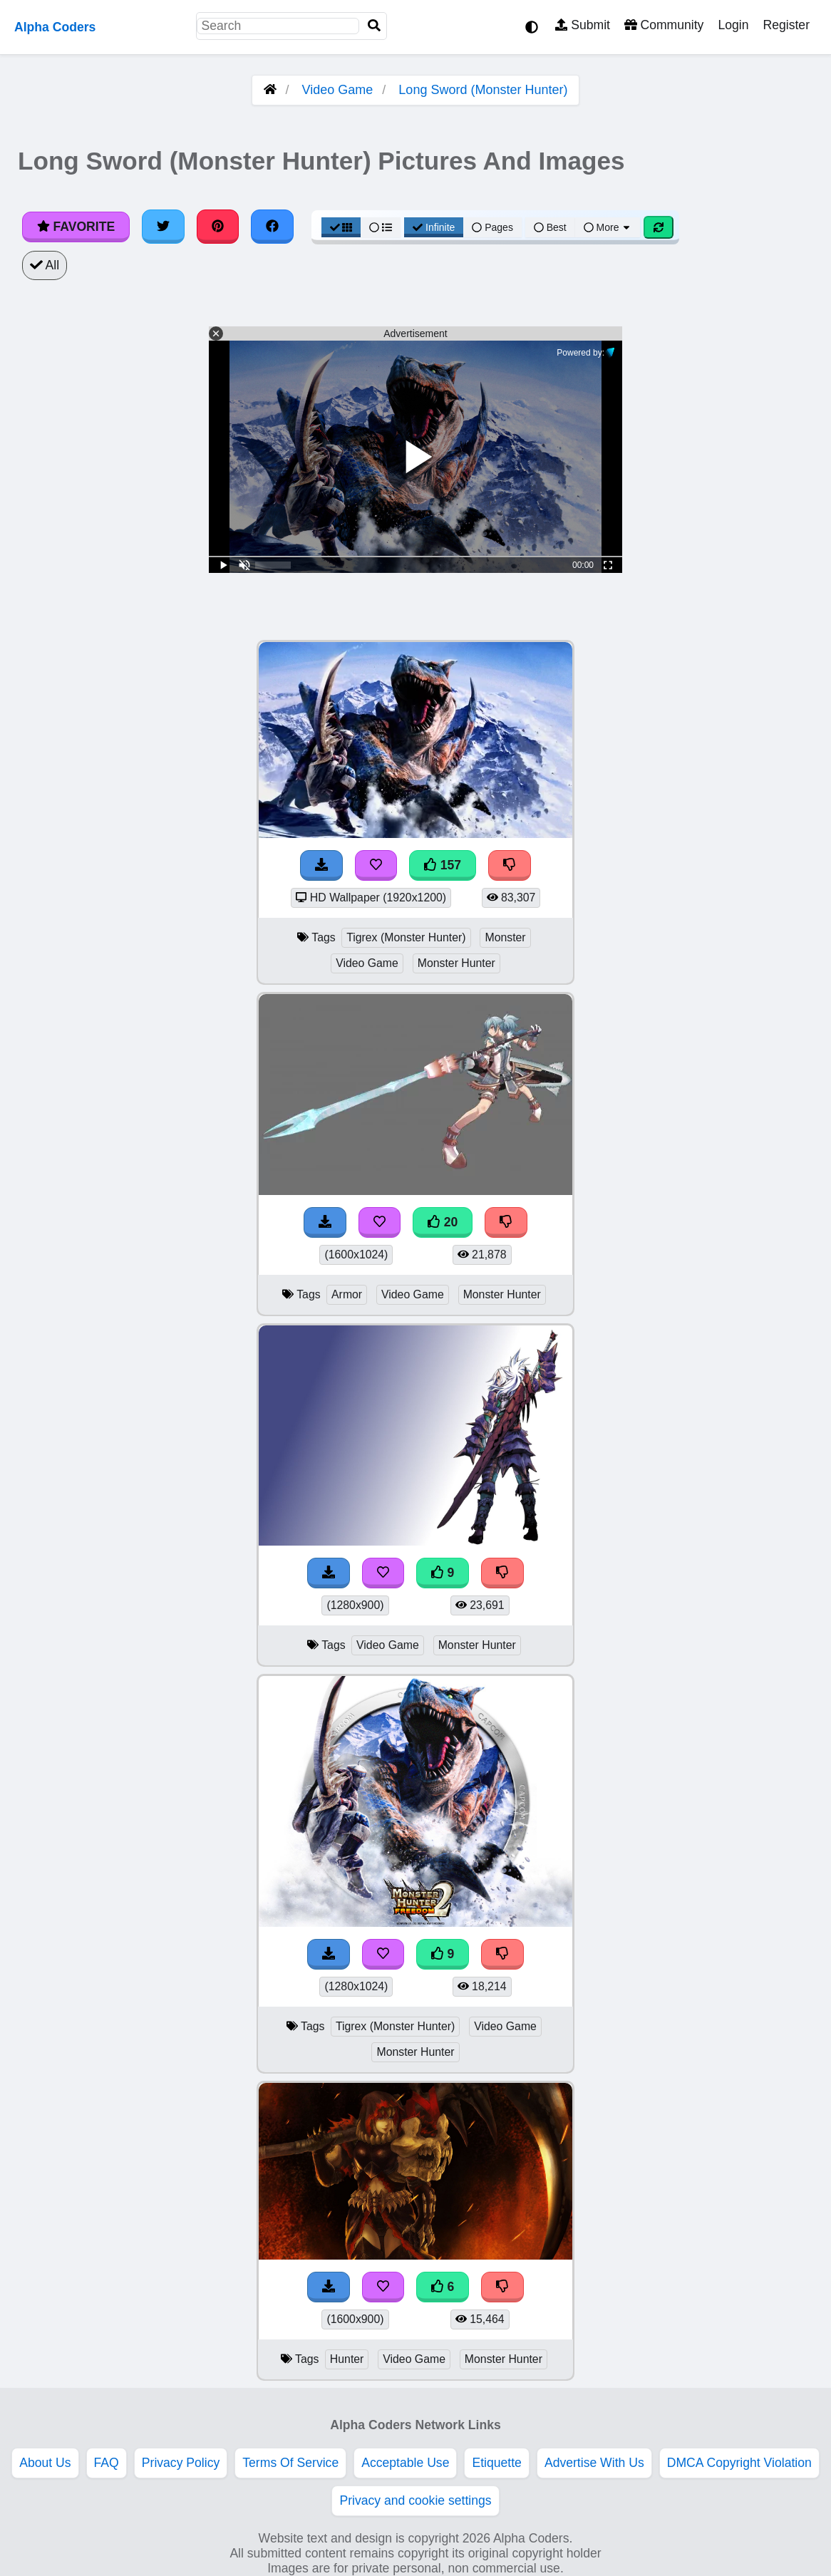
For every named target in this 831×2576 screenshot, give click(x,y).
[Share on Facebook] (272, 227)
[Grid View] (341, 227)
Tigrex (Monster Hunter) (405, 937)
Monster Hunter (456, 963)
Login (733, 25)
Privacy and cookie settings (415, 2500)
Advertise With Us (594, 2463)
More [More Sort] (608, 227)
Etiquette (496, 2463)
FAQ (106, 2463)
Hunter (347, 2359)
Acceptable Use (405, 2463)
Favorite (76, 226)
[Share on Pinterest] (218, 227)
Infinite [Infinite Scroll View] (434, 227)
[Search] (374, 26)
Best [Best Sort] (550, 227)
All (44, 265)
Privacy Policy (181, 2463)
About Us (45, 2463)
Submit (582, 25)
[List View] (381, 227)
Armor (346, 1294)
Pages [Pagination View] (492, 227)
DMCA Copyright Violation (739, 2463)
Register (786, 25)
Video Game (337, 90)
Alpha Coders (55, 27)
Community (663, 25)
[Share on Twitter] (163, 227)
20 (443, 1222)
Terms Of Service (290, 2463)
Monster (505, 937)
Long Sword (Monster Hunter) (482, 90)
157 (442, 865)
